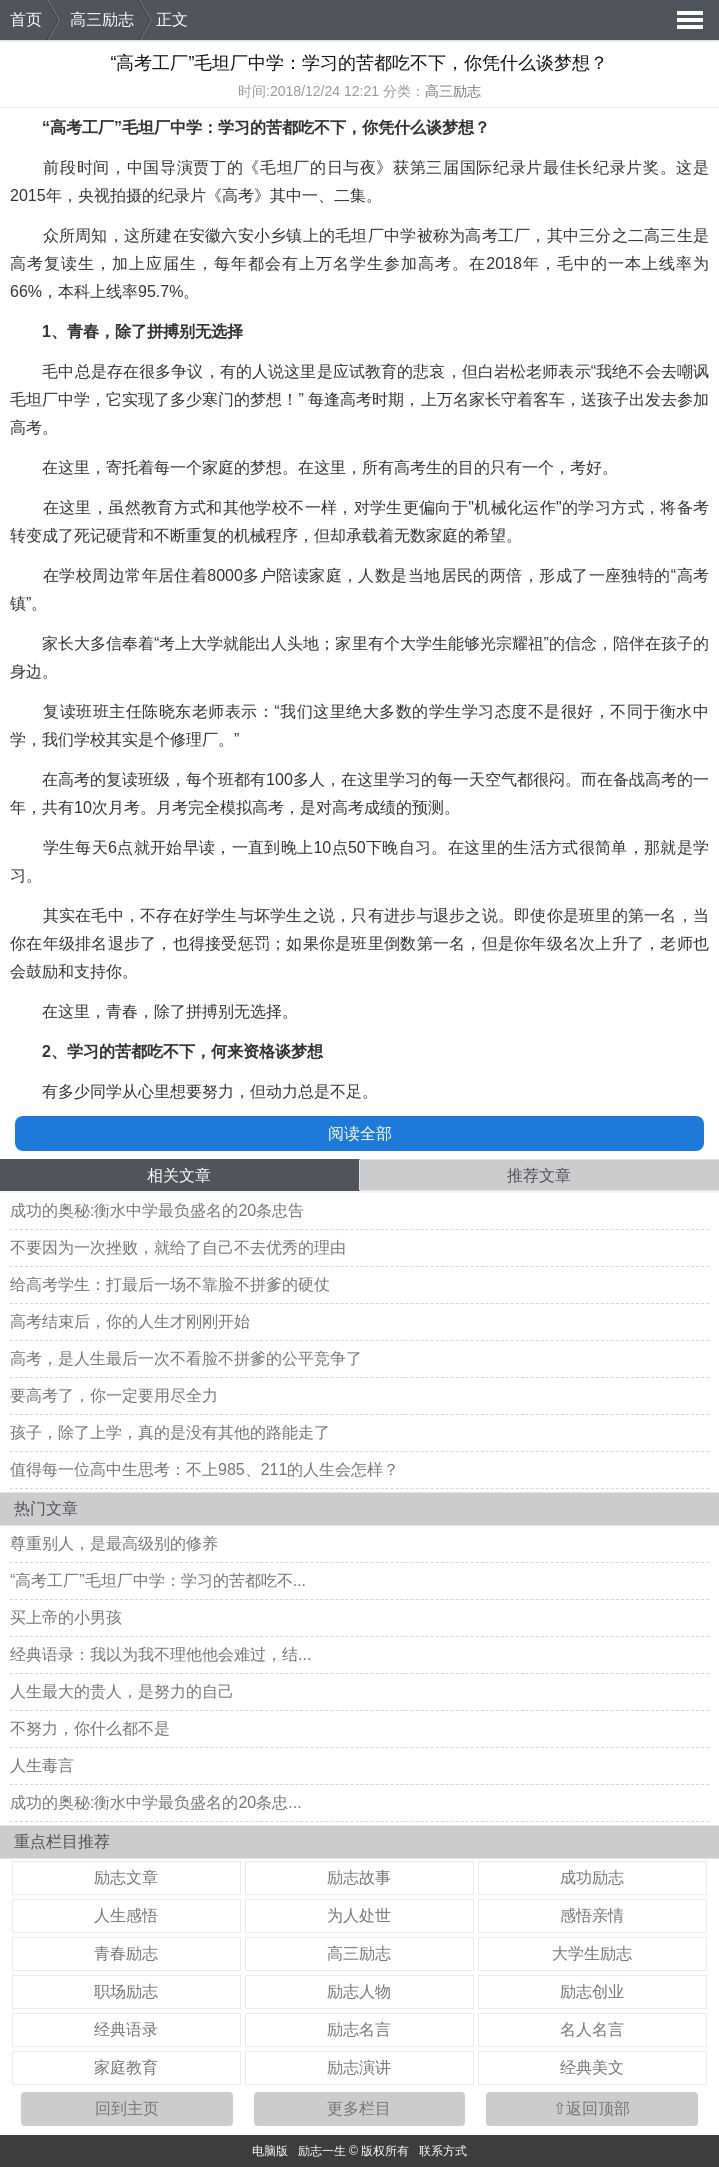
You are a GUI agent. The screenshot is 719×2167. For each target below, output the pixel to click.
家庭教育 (126, 2067)
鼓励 (42, 971)
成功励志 (592, 1877)
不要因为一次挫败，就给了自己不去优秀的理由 (178, 1247)
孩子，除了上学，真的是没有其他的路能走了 (170, 1432)
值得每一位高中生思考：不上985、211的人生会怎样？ (204, 1469)
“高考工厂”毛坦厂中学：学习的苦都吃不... (158, 1580)
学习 (234, 127)
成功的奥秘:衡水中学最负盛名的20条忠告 (157, 1210)
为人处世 (359, 1915)
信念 (581, 643)
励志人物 (359, 1991)
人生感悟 (126, 1915)
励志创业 (592, 1991)
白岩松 (502, 371)
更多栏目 (359, 2108)
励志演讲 (359, 2067)
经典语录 (126, 2029)
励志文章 (126, 1877)
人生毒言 (42, 1765)
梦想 (458, 127)
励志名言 (359, 2029)
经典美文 (592, 2067)
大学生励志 (592, 1953)
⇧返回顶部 (591, 2108)
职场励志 (126, 1991)
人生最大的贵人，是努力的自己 (122, 1691)
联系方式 (443, 2151)
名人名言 (592, 2029)
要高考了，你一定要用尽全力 (114, 1395)
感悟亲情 (592, 1915)
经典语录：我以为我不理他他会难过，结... (160, 1654)
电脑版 (270, 2151)
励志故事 (359, 1877)
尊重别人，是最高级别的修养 (114, 1543)
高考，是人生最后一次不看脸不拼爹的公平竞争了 (186, 1358)
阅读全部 (360, 1133)
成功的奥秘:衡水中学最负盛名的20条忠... (156, 1802)
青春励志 (126, 1953)
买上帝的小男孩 (66, 1617)
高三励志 (102, 19)
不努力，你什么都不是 (90, 1728)
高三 (660, 235)
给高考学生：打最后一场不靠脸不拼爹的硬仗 (170, 1284)
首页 (26, 19)
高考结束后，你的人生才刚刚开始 (130, 1321)
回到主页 (127, 2108)
